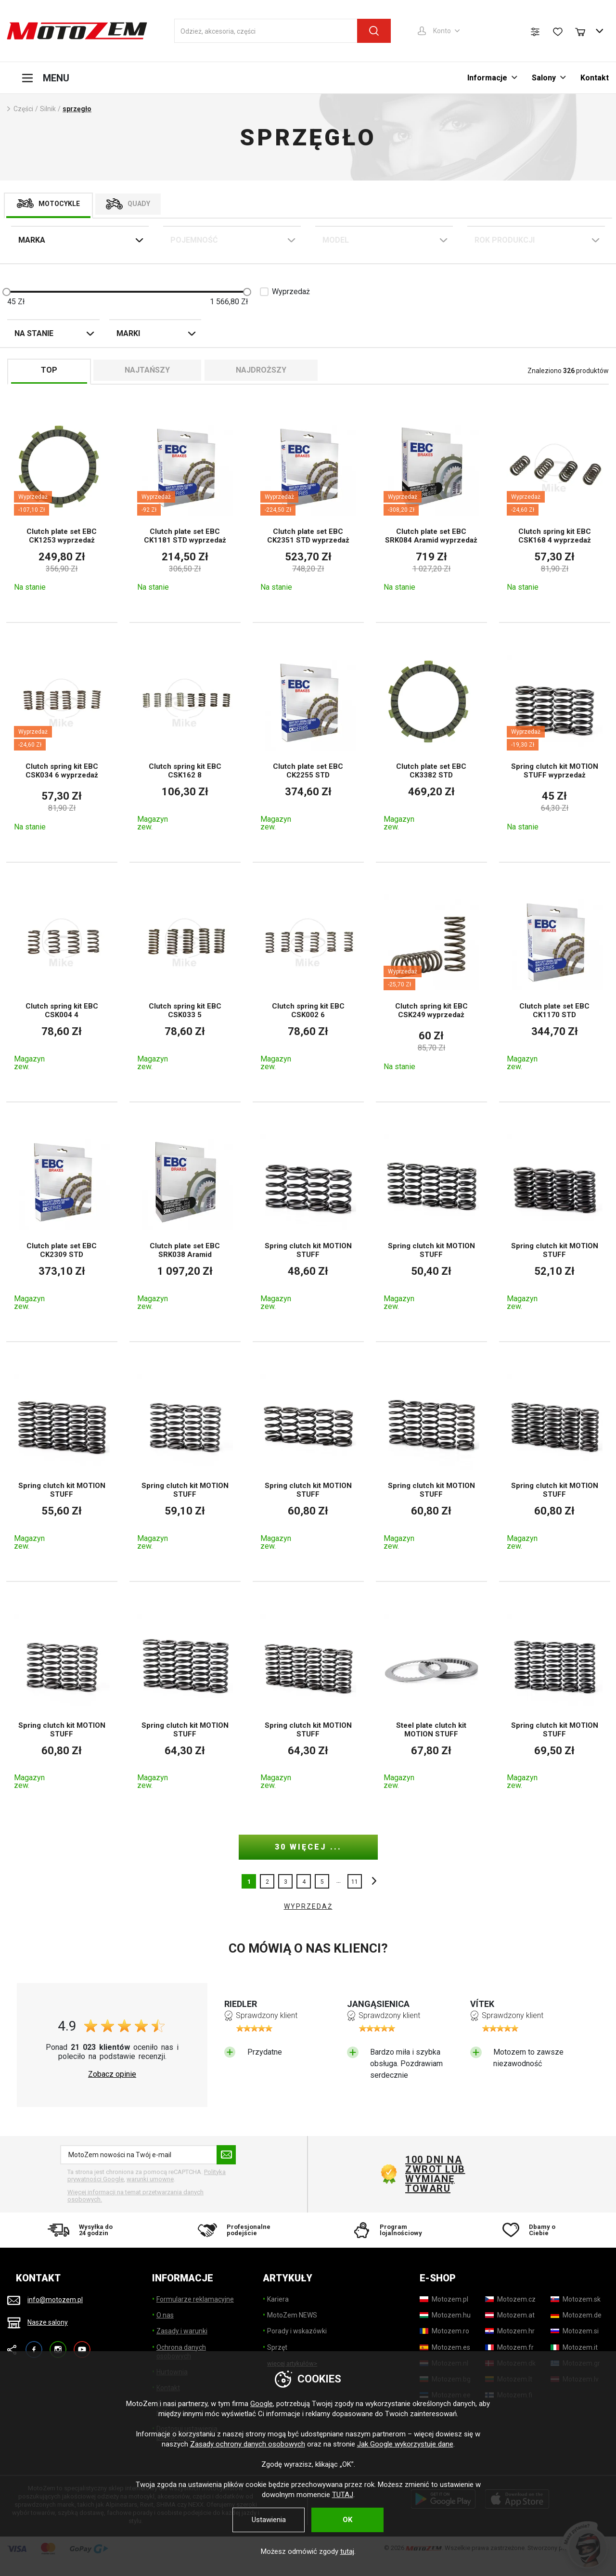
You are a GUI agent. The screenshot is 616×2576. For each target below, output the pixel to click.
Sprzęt (277, 2347)
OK (347, 2519)
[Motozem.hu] (445, 2315)
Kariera (278, 2299)
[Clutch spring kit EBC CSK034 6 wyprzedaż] (61, 742)
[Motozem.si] (575, 2331)
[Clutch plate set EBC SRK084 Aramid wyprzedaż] (431, 505)
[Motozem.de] (576, 2315)
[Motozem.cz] (510, 2299)
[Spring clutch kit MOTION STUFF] (308, 1221)
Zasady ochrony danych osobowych (247, 2444)
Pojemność (194, 240)
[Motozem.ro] (444, 2331)
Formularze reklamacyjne (195, 2299)
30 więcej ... (308, 1846)
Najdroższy (261, 370)
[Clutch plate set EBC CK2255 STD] (308, 742)
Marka (31, 240)
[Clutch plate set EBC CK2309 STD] (61, 1221)
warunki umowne (150, 2179)
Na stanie (33, 333)
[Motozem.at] (510, 2315)
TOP (49, 370)
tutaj (347, 2551)
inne (371, 1881)
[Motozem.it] (574, 2347)
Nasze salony (47, 2322)
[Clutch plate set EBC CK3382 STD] (431, 742)
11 (354, 1881)
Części (23, 108)
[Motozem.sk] (576, 2299)
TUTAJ (342, 2494)
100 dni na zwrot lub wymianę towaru (435, 2174)
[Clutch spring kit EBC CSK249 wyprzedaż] (431, 982)
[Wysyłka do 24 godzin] (82, 2230)
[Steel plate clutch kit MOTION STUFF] (431, 1701)
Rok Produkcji (505, 240)
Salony (544, 77)
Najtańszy (147, 370)
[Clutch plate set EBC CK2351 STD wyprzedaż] (308, 505)
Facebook (34, 2345)
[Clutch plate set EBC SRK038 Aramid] (185, 1221)
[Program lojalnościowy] (383, 2230)
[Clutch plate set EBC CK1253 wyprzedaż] (61, 505)
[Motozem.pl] (444, 2299)
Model (335, 240)
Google (261, 2403)
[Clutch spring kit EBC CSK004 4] (61, 982)
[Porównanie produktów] (535, 32)
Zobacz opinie (112, 2074)
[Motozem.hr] (510, 2331)
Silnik (48, 108)
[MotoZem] (77, 31)
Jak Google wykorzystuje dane (405, 2444)
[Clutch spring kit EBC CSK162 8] (185, 742)
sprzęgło (77, 108)
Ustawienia (269, 2519)
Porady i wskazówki (297, 2331)
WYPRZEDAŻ (308, 1906)
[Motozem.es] (445, 2347)
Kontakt (594, 77)
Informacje (487, 77)
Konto (442, 31)
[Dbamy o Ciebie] (533, 2230)
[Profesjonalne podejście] (233, 2230)
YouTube (82, 2345)
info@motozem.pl (55, 2300)
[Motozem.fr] (509, 2347)
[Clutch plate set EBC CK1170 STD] (554, 982)
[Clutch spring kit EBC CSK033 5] (185, 982)
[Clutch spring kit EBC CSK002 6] (308, 982)
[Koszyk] (584, 31)
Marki (128, 333)
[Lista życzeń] (558, 32)
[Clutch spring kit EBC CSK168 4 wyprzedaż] (554, 505)
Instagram (58, 2345)
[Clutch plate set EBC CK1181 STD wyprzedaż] (185, 505)
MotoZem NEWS (292, 2315)
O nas (165, 2315)
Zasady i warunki (181, 2331)
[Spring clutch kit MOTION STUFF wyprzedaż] (554, 742)
